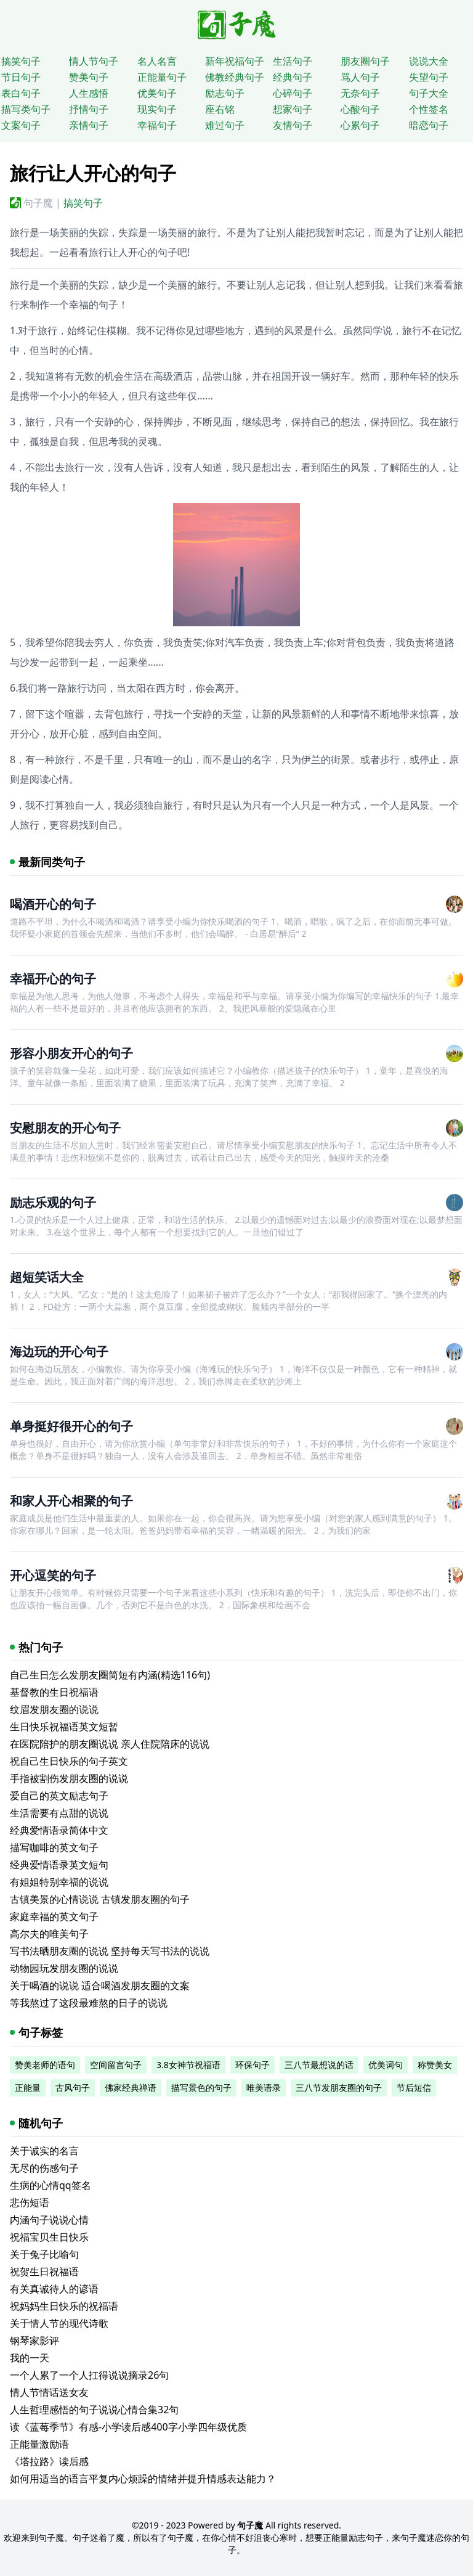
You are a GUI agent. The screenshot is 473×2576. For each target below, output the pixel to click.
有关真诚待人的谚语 (54, 2289)
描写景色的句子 (201, 2087)
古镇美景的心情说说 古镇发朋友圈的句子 (100, 1899)
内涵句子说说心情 (49, 2219)
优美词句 (385, 2065)
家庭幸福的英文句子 (54, 1916)
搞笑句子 (21, 61)
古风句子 (72, 2087)
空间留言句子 (116, 2065)
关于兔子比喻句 (44, 2254)
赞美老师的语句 (45, 2065)
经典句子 (292, 77)
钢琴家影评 (34, 2340)
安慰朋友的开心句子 (65, 1127)
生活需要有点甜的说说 (59, 1813)
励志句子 (225, 93)
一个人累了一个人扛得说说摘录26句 (89, 2375)
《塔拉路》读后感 (49, 2461)
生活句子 (292, 61)
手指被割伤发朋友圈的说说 (69, 1778)
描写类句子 (26, 109)
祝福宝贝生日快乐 (49, 2237)
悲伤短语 (29, 2202)
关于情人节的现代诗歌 (59, 2323)
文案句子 (21, 125)
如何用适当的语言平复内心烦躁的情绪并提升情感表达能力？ (143, 2478)
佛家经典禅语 (130, 2087)
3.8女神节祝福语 (188, 2065)
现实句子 (157, 109)
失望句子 (428, 77)
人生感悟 (88, 93)
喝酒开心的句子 (53, 904)
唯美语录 (263, 2087)
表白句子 (21, 93)
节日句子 (21, 77)
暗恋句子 (428, 125)
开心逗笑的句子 (53, 1575)
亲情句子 (88, 125)
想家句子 (292, 109)
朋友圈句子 (365, 61)
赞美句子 (88, 77)
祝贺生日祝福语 (44, 2271)
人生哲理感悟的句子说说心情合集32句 (94, 2409)
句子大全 (428, 93)
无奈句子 (360, 93)
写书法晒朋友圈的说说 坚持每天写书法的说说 (109, 1951)
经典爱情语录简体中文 (59, 1830)
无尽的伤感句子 (44, 2168)
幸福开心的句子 (53, 978)
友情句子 (292, 125)
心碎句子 (292, 93)
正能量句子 (162, 77)
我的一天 (29, 2358)
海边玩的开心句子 (59, 1351)
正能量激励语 (39, 2444)
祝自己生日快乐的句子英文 (69, 1761)
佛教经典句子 (234, 77)
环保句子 (252, 2065)
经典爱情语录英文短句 (59, 1864)
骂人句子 (360, 77)
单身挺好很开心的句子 (71, 1426)
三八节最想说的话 (319, 2065)
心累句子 (360, 125)
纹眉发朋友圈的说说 (54, 1709)
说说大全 (428, 61)
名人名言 (157, 61)
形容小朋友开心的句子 (71, 1053)
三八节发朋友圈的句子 (339, 2087)
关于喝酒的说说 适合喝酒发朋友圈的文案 (100, 1985)
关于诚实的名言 (44, 2150)
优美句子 (157, 93)
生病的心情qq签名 (50, 2185)
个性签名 (428, 109)
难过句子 (225, 125)
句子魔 (38, 203)
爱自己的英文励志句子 (59, 1795)
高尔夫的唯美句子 (49, 1933)
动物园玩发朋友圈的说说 (64, 1968)
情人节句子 (93, 61)
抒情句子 (88, 109)
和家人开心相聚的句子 (71, 1500)
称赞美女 (435, 2065)
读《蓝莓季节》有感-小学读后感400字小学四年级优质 (128, 2427)
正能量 (28, 2087)
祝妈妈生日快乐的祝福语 (64, 2306)
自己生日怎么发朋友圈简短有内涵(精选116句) (110, 1675)
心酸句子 (360, 109)
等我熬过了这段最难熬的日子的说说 (89, 2003)
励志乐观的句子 (53, 1202)
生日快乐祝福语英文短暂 (64, 1726)
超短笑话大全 (47, 1277)
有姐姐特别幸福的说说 (59, 1882)
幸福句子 (157, 125)
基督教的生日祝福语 (54, 1692)
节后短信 (414, 2087)
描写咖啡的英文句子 (54, 1847)
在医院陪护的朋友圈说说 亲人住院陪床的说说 (109, 1744)
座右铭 (220, 109)
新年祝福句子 (234, 61)
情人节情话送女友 (49, 2392)
